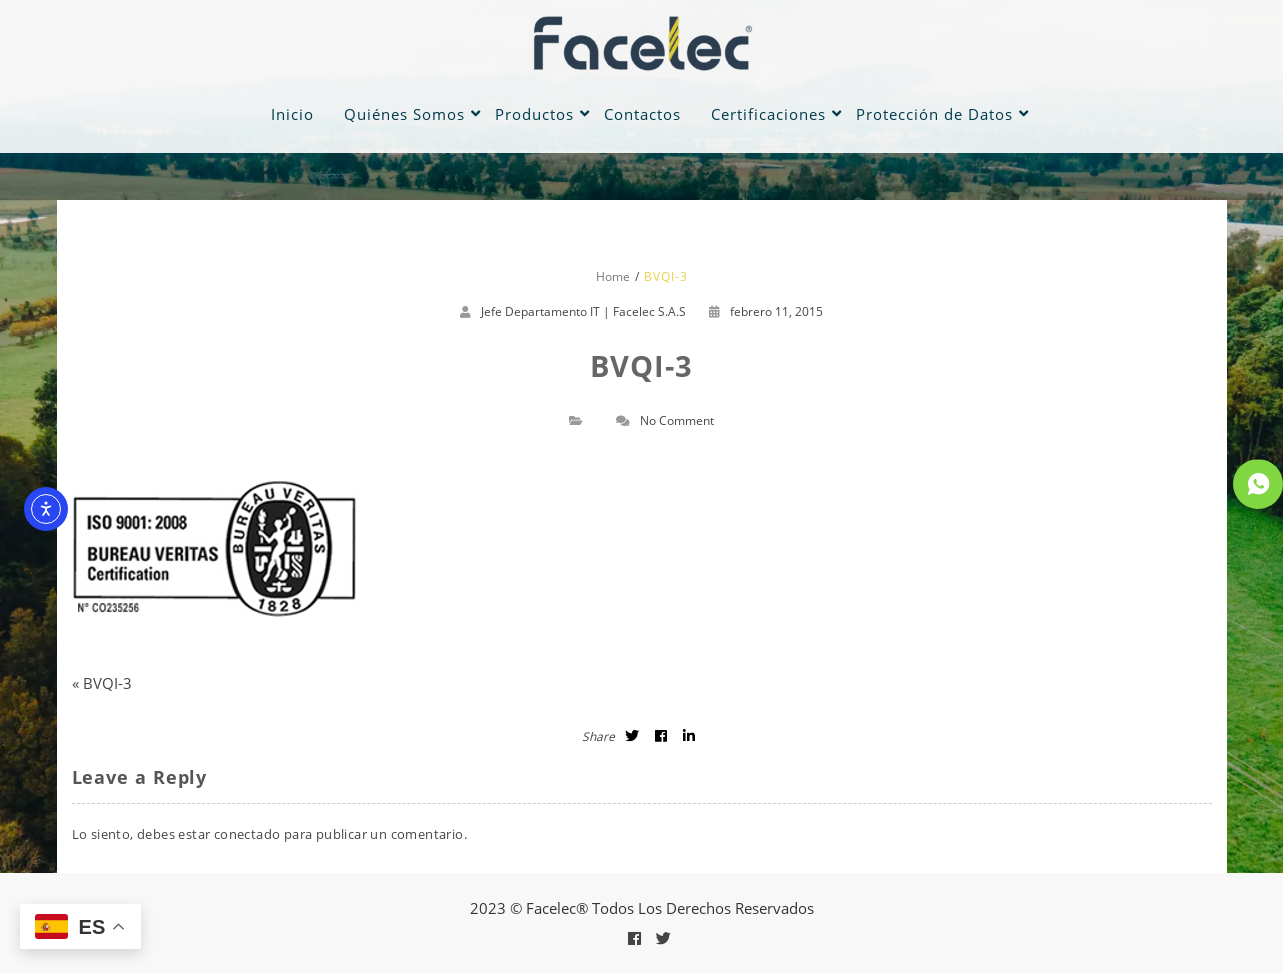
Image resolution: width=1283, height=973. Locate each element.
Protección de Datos (934, 114)
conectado (247, 834)
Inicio (292, 114)
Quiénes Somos (404, 114)
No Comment (677, 420)
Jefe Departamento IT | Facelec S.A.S (583, 311)
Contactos (642, 114)
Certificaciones (768, 114)
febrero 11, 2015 (766, 311)
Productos (534, 114)
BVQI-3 (107, 683)
